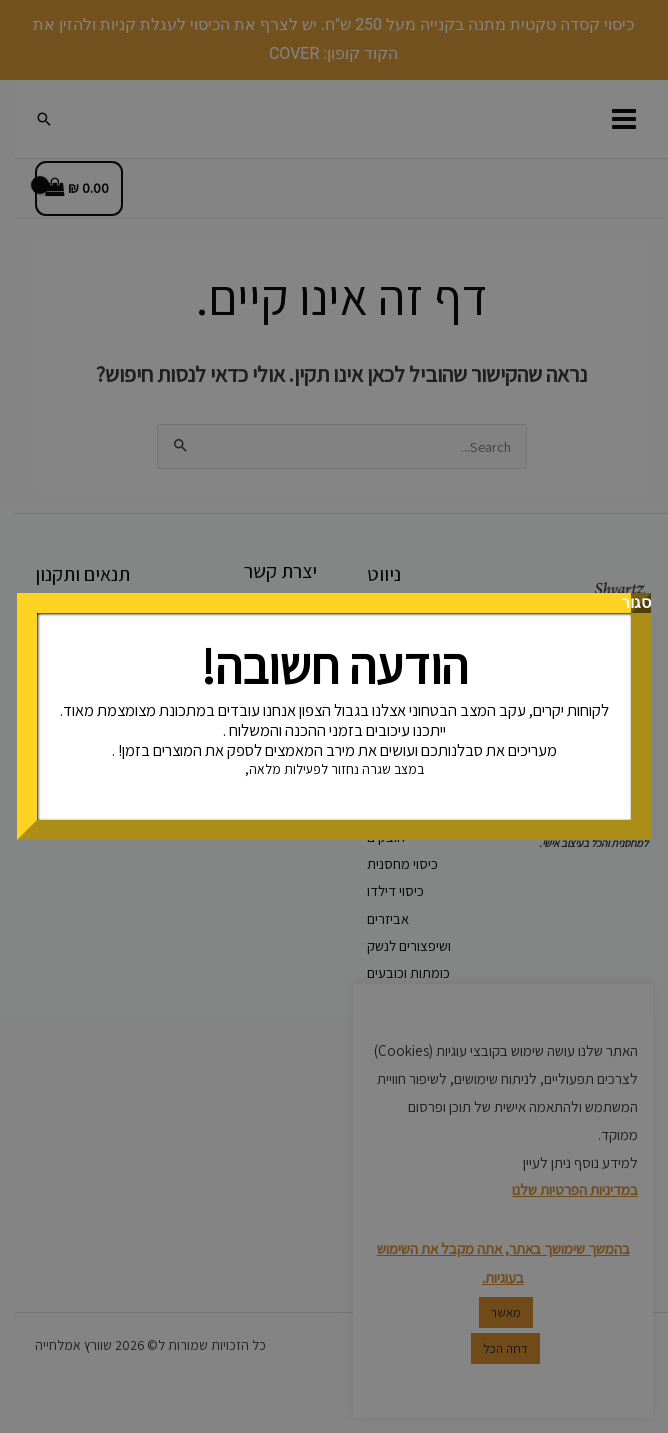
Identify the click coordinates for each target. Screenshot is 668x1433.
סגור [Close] (641, 602)
